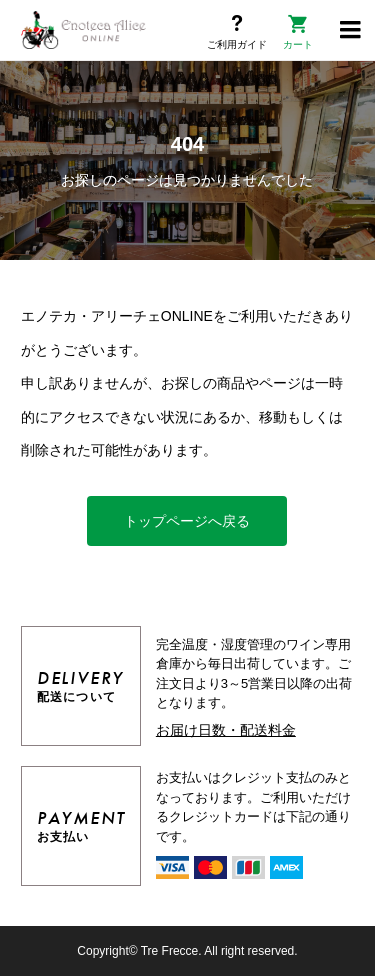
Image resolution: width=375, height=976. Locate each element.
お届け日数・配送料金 (226, 730)
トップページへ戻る (187, 521)
